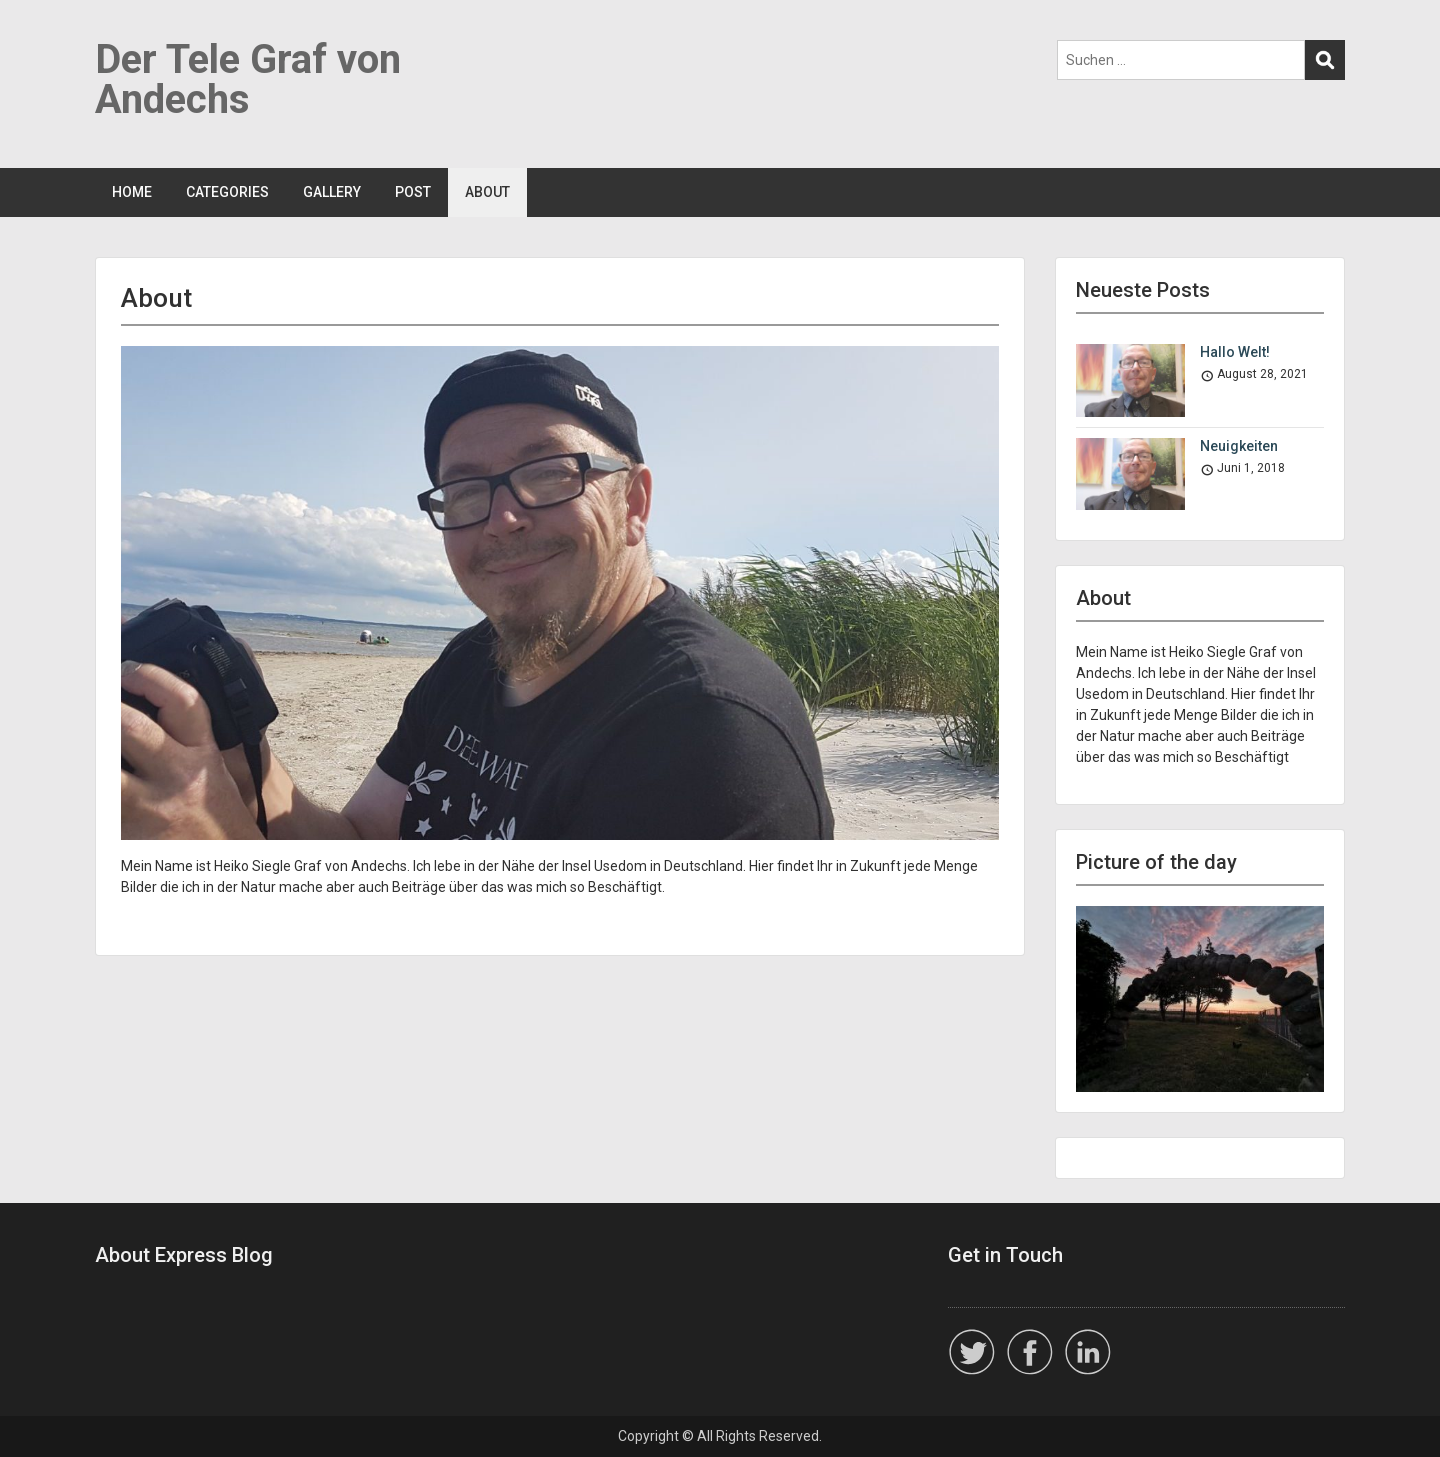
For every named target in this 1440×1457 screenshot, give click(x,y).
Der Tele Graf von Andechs (248, 79)
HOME (132, 192)
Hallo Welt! (1235, 352)
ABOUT (487, 192)
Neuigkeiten (1239, 446)
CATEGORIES (227, 192)
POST (413, 192)
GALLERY (332, 192)
